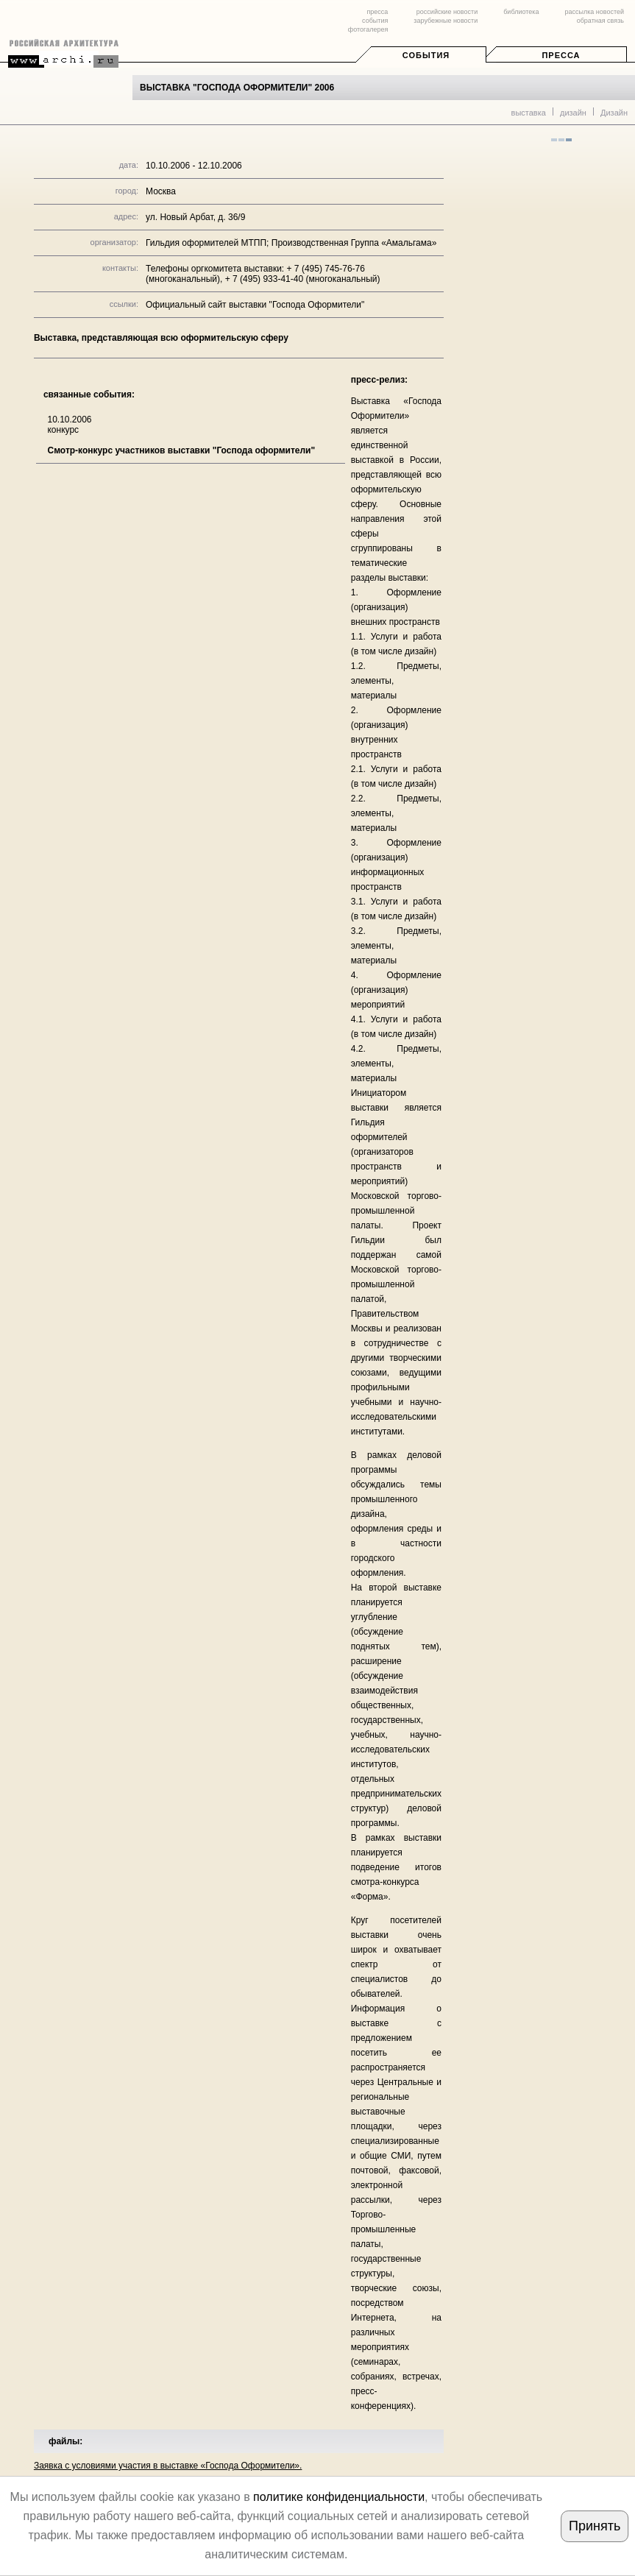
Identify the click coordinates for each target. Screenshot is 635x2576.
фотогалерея (368, 29)
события (375, 20)
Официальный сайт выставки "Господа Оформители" (255, 305)
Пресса (561, 55)
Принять (594, 2526)
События (426, 55)
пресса (377, 11)
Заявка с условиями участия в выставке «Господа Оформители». (168, 2465)
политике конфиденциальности (339, 2497)
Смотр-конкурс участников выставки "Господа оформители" (181, 450)
